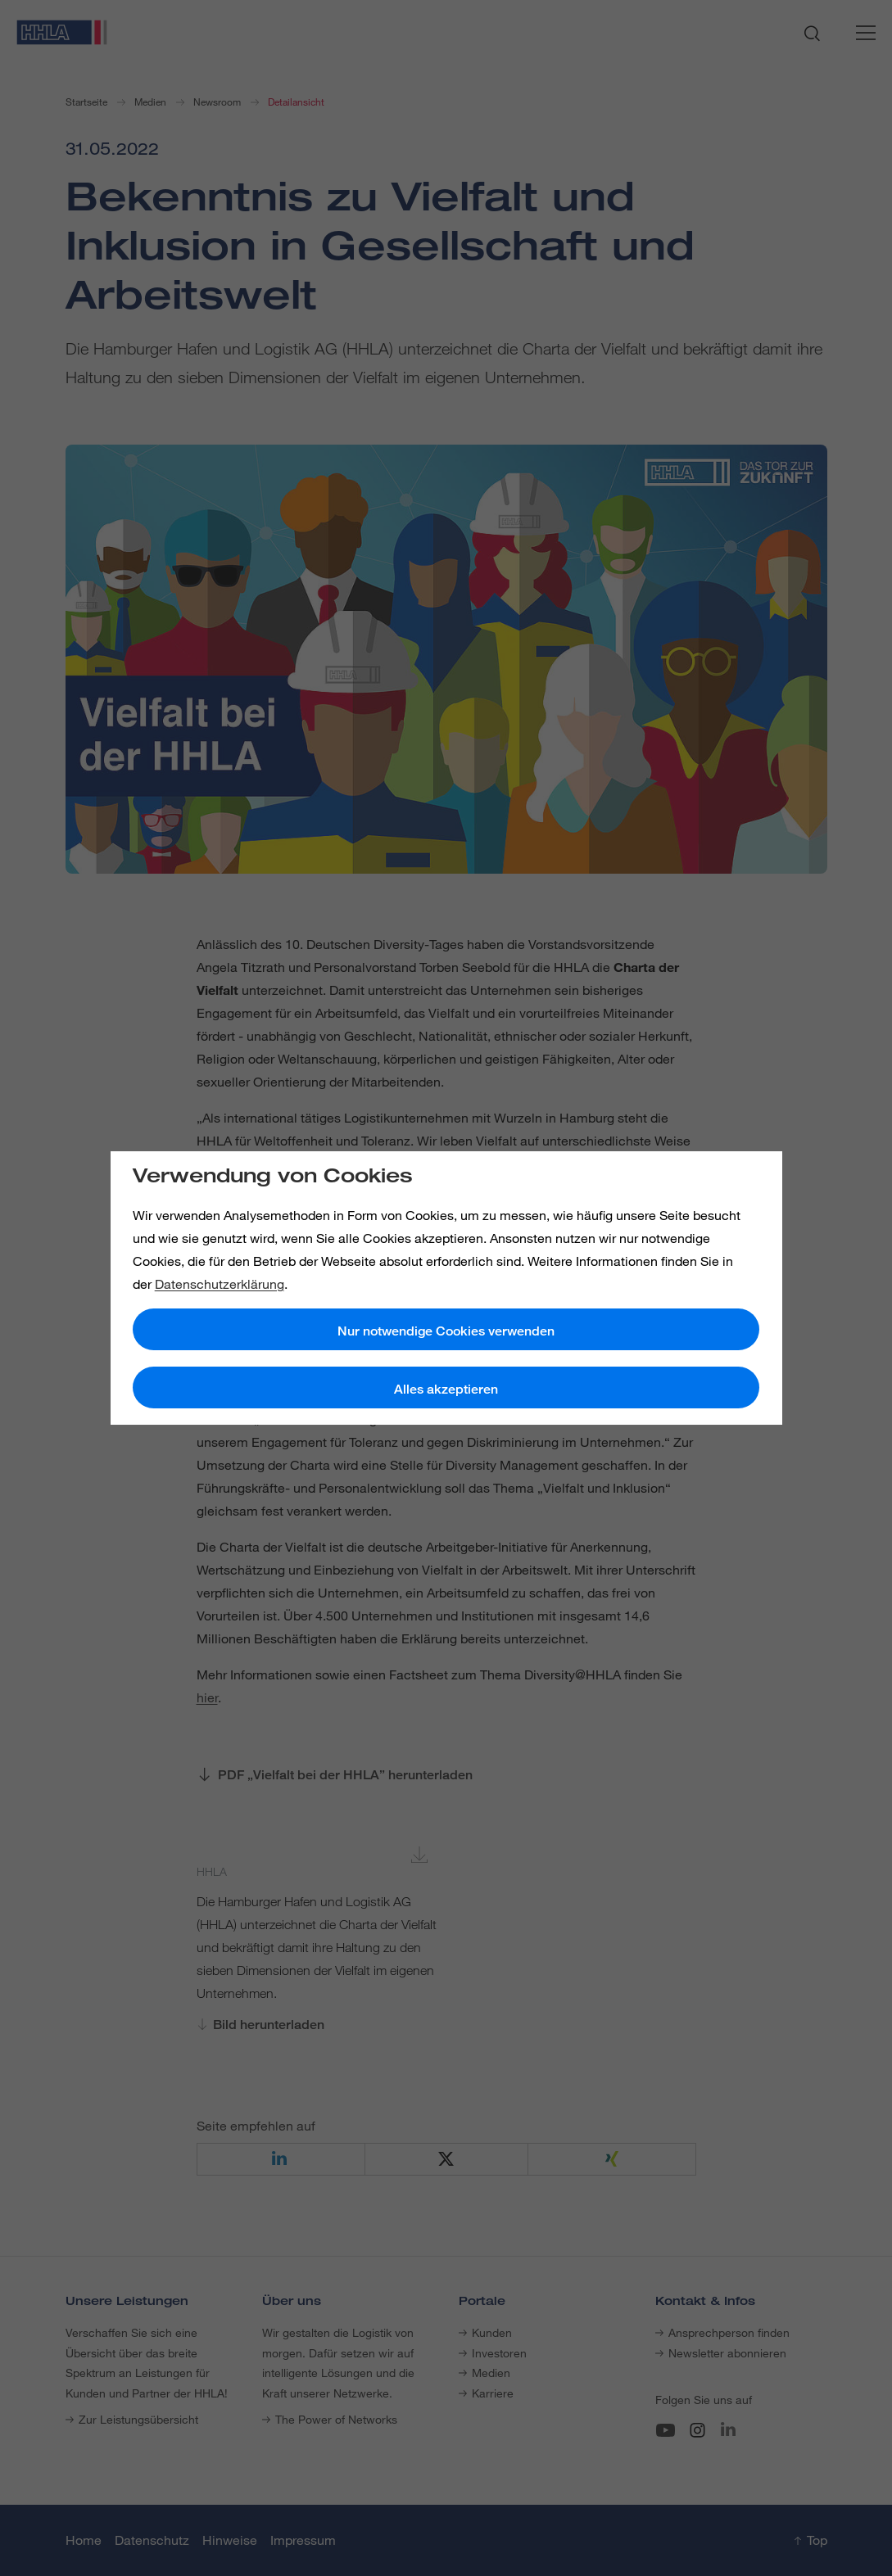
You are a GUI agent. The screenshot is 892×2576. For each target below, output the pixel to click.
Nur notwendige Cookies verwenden (446, 1331)
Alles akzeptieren (446, 1389)
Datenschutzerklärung (219, 1284)
